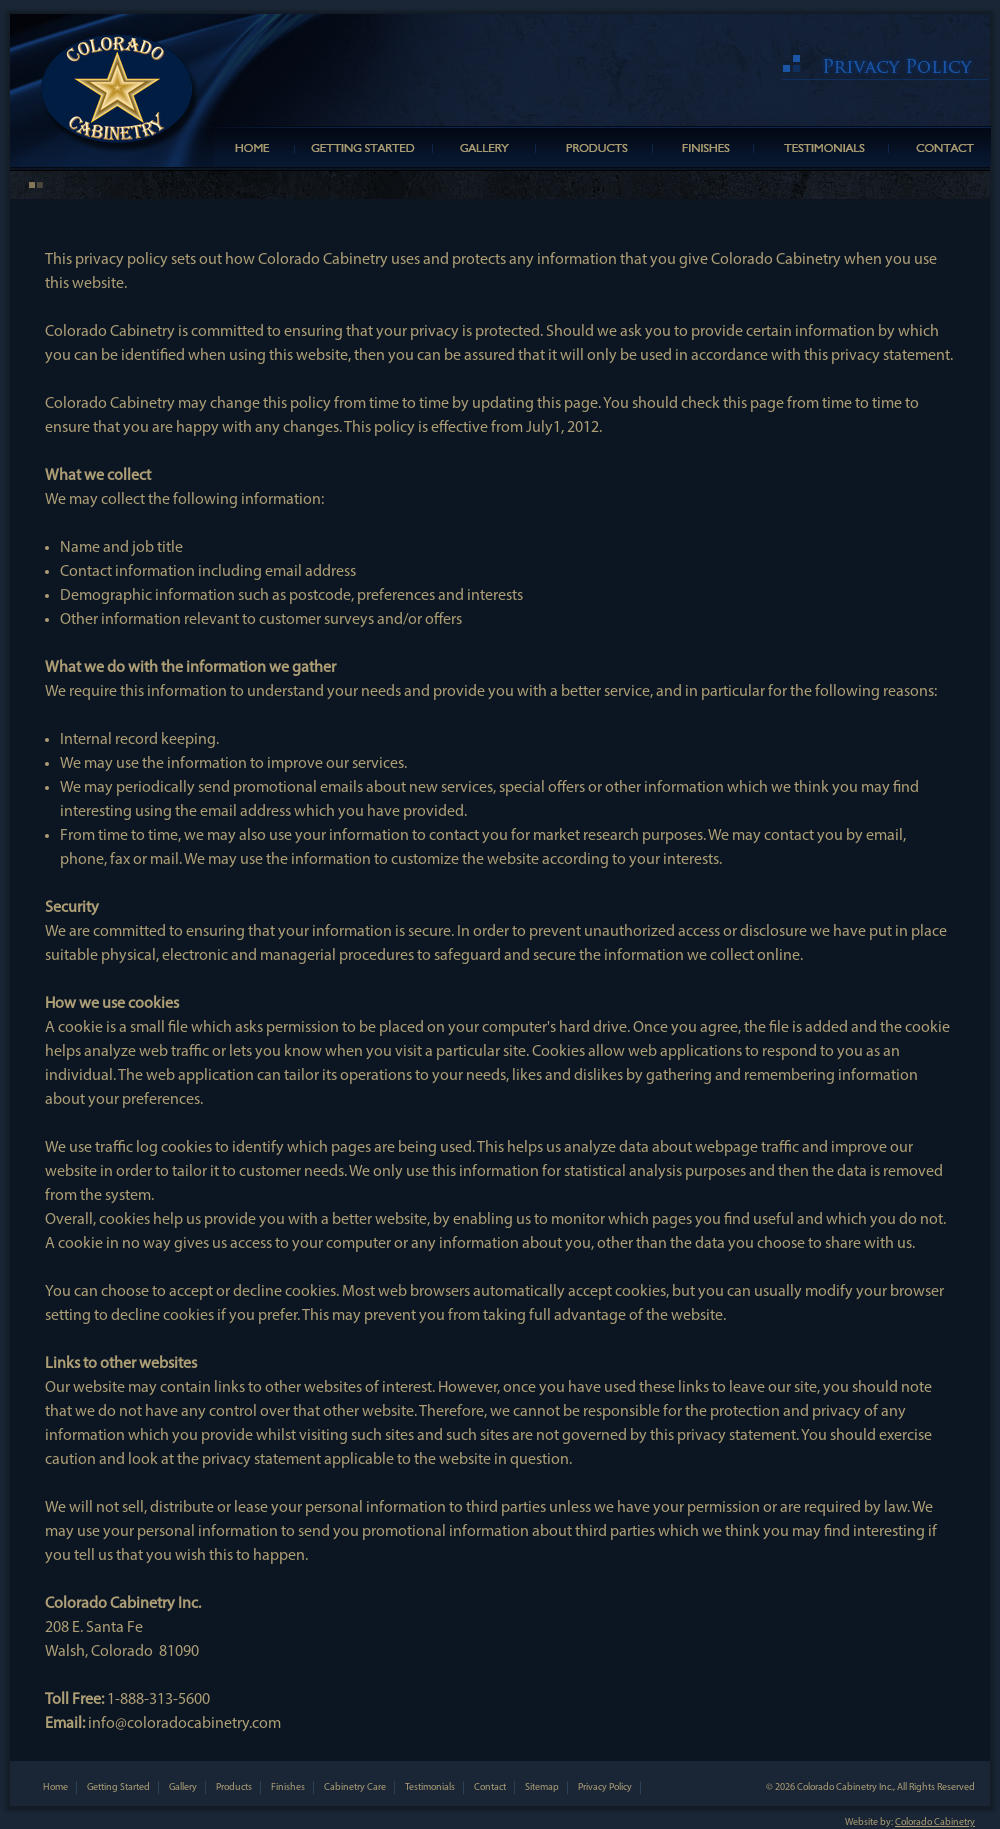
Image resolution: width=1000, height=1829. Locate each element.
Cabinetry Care (355, 1787)
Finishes (288, 1787)
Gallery (183, 1787)
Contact (490, 1787)
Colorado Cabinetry (935, 1822)
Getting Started (118, 1787)
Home (55, 1787)
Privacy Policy (605, 1787)
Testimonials (430, 1787)
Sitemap (542, 1787)
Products (234, 1787)
